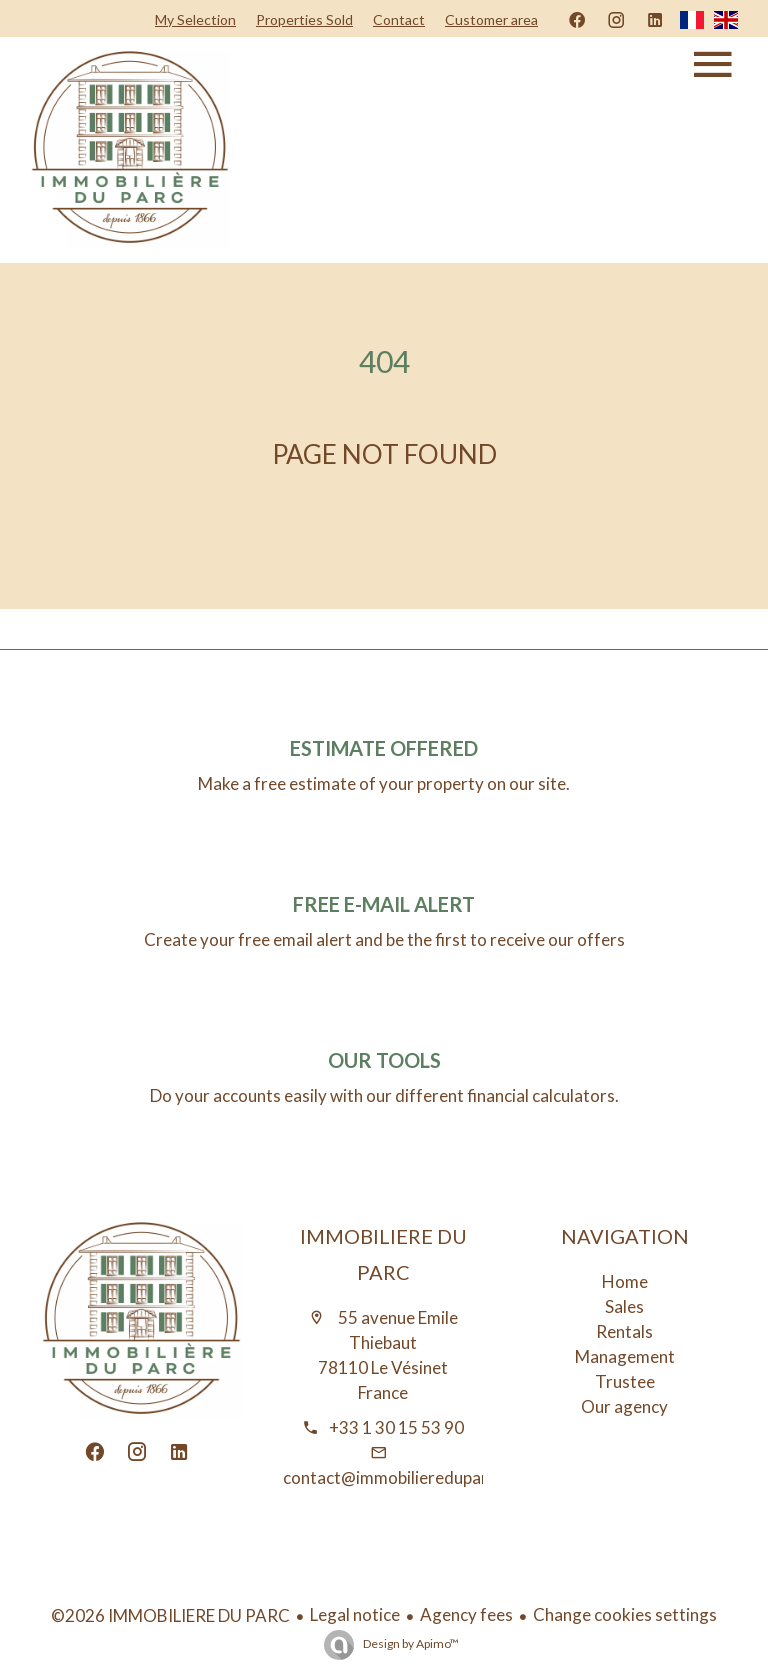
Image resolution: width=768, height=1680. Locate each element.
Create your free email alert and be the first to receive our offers (384, 939)
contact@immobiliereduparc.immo (412, 1477)
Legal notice (355, 1614)
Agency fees (466, 1614)
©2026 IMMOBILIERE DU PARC (170, 1615)
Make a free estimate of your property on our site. (384, 783)
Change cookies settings (625, 1614)
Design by (410, 1643)
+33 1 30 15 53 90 (396, 1427)
